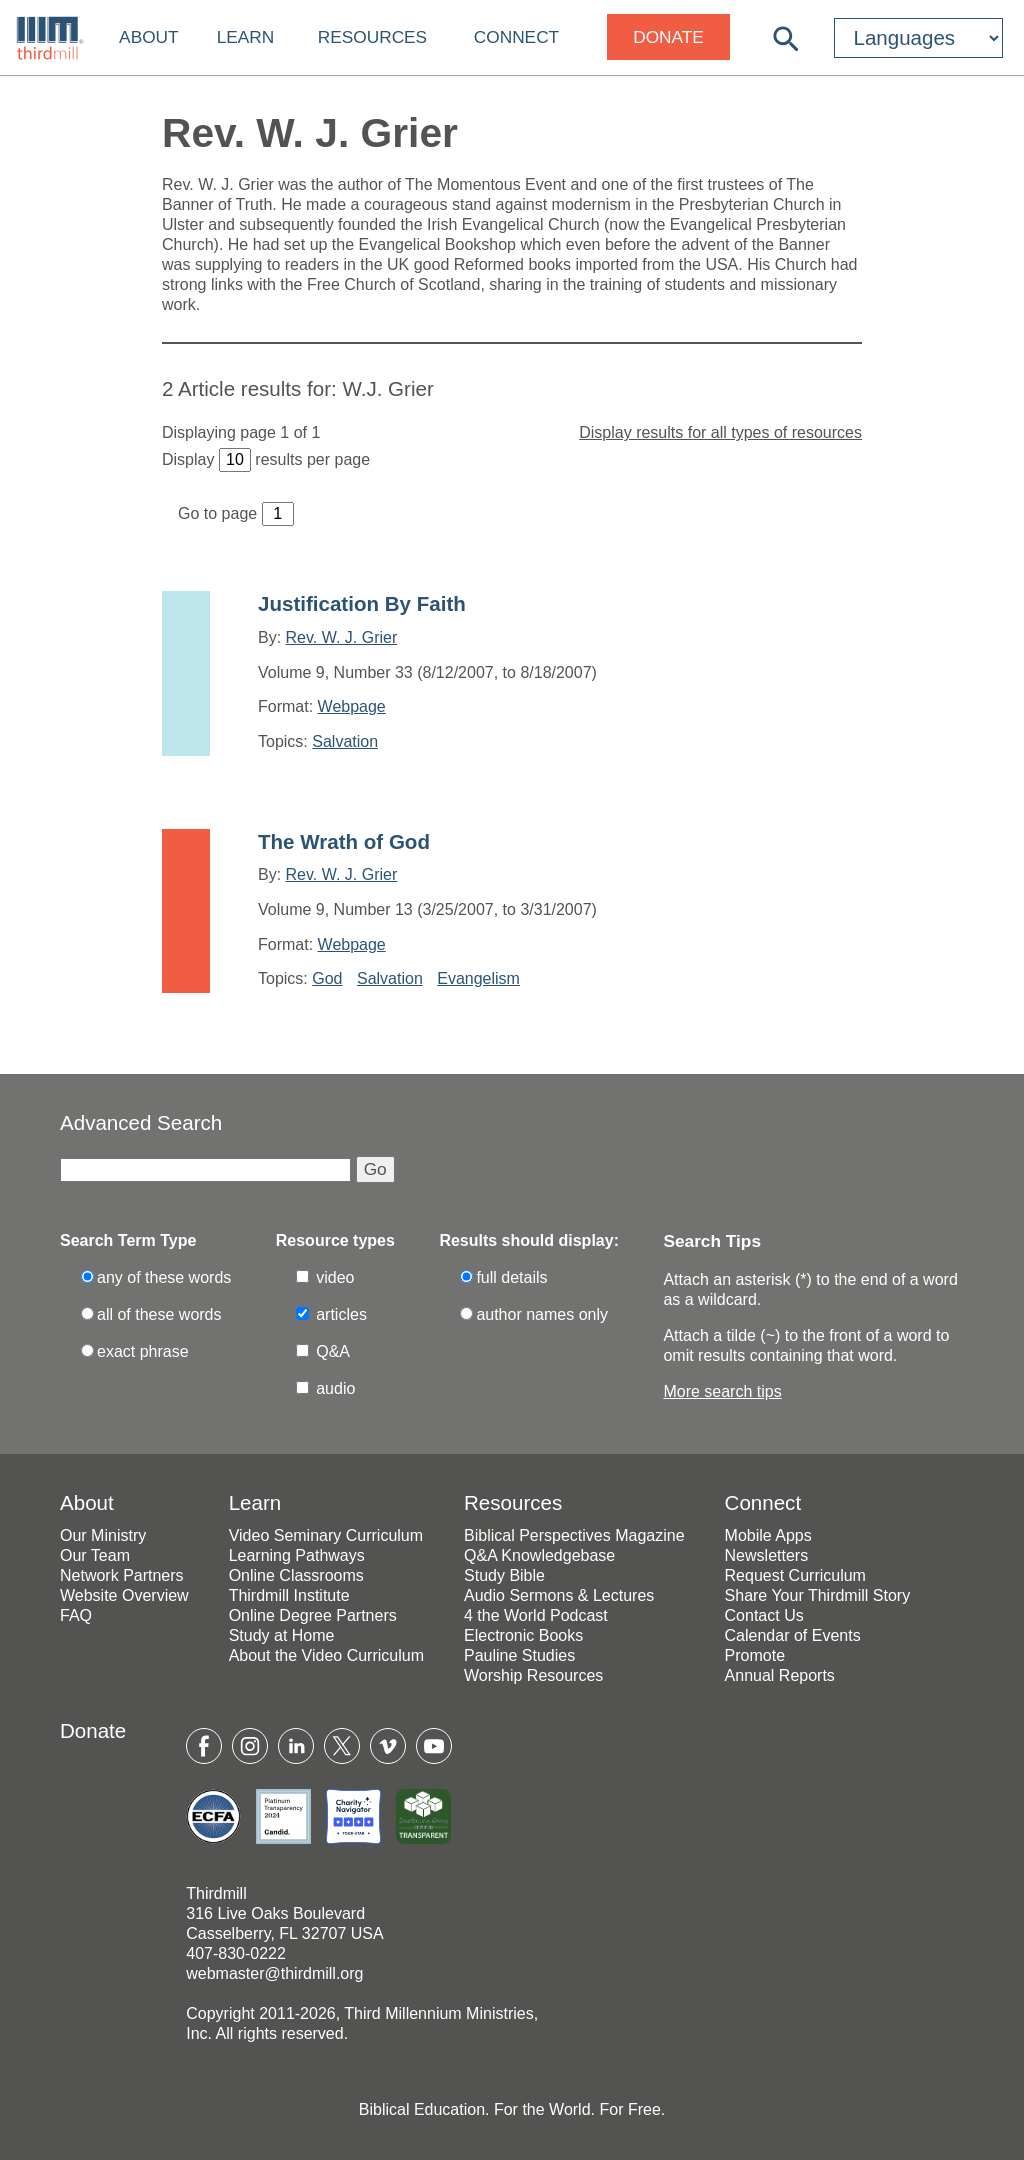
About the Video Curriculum (326, 1655)
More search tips (722, 1391)
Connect (516, 37)
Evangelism (478, 978)
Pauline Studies (519, 1655)
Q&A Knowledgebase (539, 1555)
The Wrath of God (344, 841)
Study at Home (282, 1635)
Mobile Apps (768, 1535)
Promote (755, 1655)
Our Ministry (103, 1535)
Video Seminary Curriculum (326, 1535)
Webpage (352, 706)
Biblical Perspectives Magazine (574, 1535)
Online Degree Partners (313, 1615)
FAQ (76, 1615)
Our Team (95, 1555)
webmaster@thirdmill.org (274, 1973)
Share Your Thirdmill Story (818, 1595)
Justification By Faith (362, 603)
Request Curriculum (795, 1575)
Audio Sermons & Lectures (559, 1595)
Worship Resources (533, 1675)
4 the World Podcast (536, 1615)
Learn (246, 37)
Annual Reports (780, 1675)
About (148, 37)
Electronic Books (523, 1635)
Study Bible (504, 1575)
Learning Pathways (297, 1555)
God (327, 978)
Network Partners (122, 1575)
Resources (372, 37)
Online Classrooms (296, 1575)
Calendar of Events (793, 1635)
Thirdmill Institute (289, 1595)
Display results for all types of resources (720, 432)
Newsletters (767, 1555)
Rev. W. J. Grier (342, 637)
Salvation (345, 741)
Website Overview (124, 1595)
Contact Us (764, 1615)
